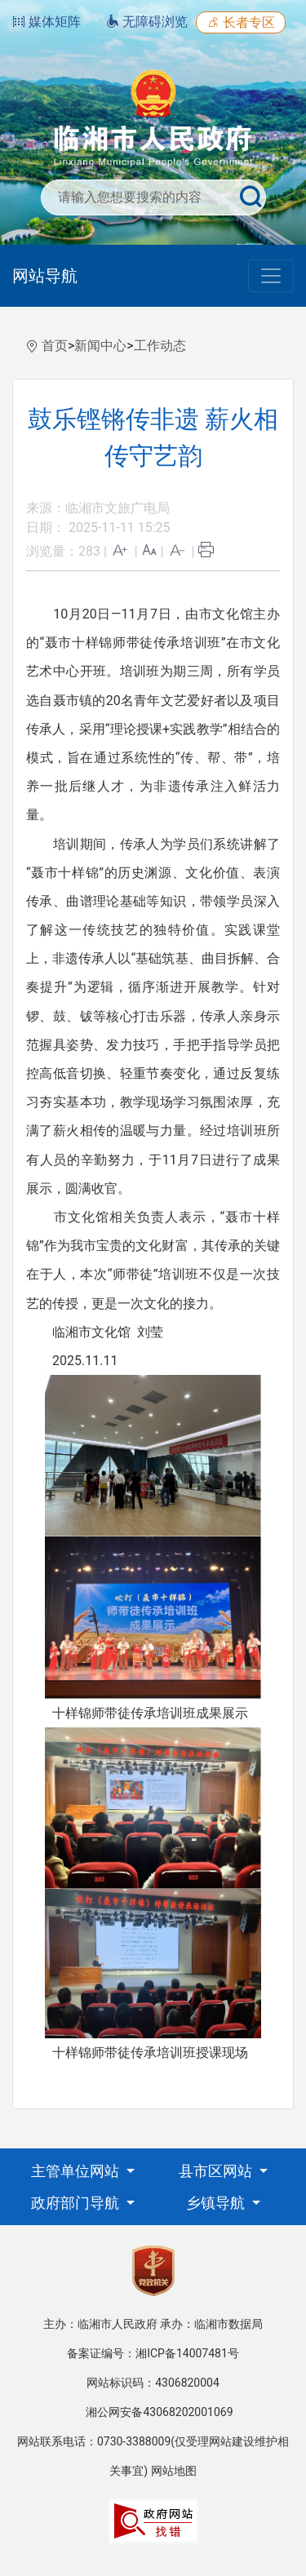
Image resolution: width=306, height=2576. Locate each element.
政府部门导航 (76, 2202)
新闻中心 (100, 345)
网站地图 (174, 2470)
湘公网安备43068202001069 (159, 2412)
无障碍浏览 (147, 21)
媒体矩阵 (46, 21)
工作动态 (160, 345)
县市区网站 (217, 2170)
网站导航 (45, 276)
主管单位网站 (76, 2170)
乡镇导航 (217, 2202)
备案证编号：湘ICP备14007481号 (153, 2353)
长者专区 (240, 22)
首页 (55, 345)
